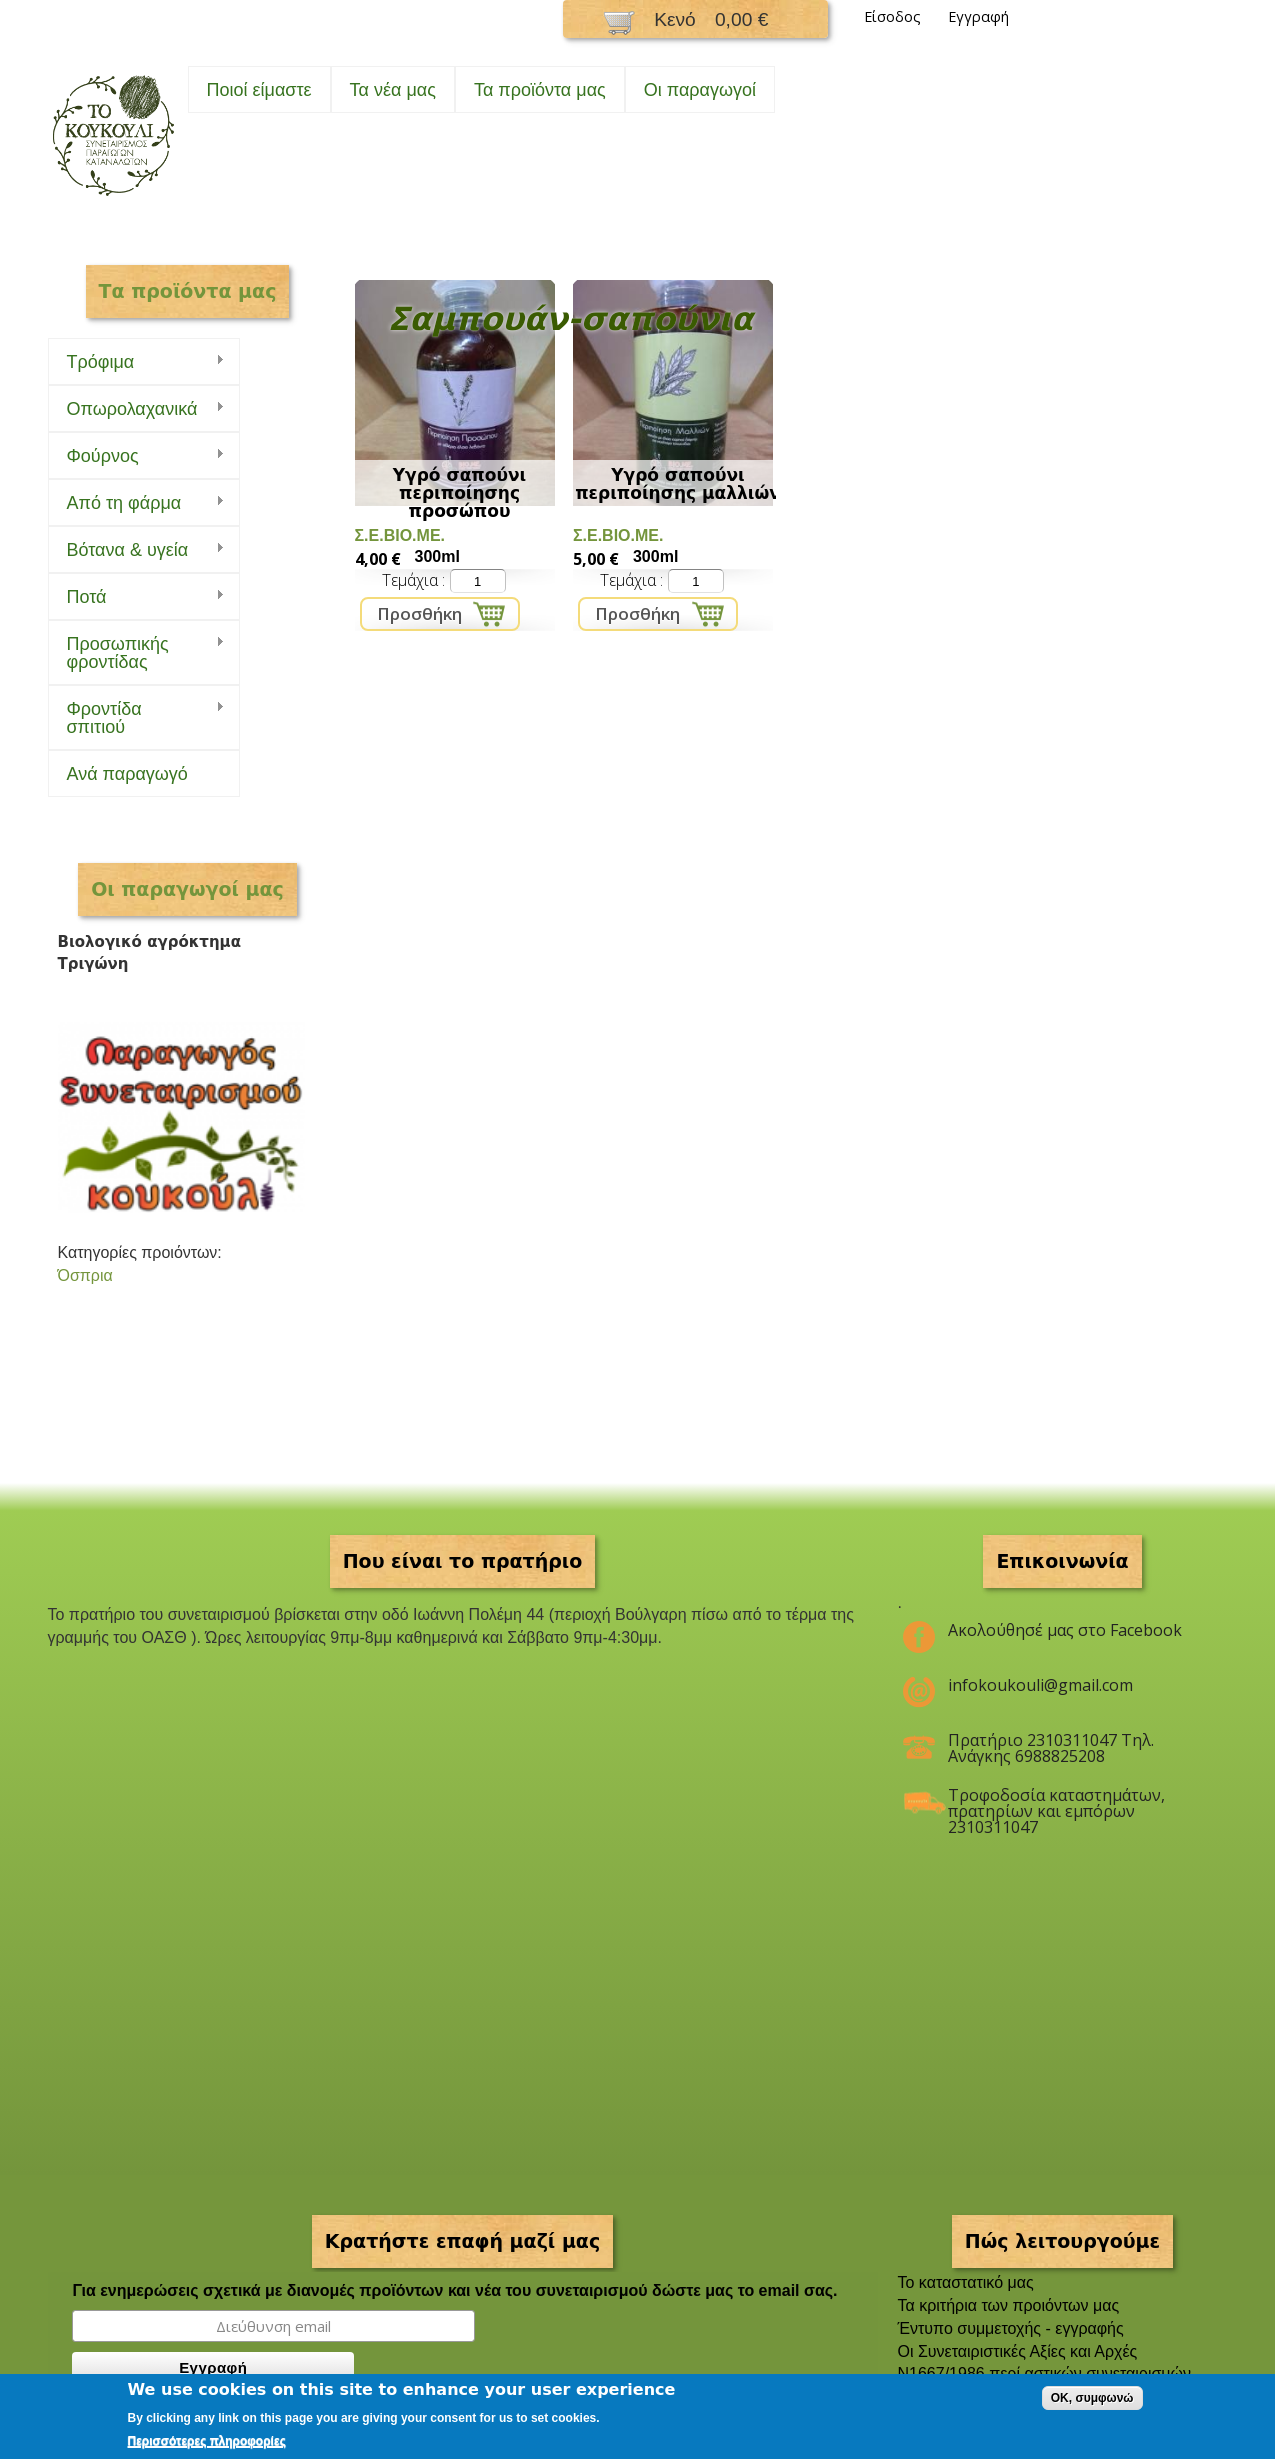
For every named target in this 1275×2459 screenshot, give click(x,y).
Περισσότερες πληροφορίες (207, 2441)
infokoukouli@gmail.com (1040, 1685)
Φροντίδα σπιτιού (137, 718)
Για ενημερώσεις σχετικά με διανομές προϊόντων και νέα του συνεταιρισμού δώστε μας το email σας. (454, 2290)
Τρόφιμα (137, 362)
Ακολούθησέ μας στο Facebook (1065, 1630)
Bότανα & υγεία (137, 550)
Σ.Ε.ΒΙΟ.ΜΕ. (400, 535)
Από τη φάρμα (137, 503)
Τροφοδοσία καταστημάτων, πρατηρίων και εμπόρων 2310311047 (1056, 1803)
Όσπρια (85, 1275)
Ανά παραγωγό (127, 774)
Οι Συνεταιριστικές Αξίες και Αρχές (1018, 2351)
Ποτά (137, 597)
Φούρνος (137, 456)
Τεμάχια (412, 580)
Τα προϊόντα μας (540, 90)
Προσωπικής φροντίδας (137, 653)
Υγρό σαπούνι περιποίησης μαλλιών (678, 484)
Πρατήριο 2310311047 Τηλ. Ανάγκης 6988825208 (1051, 1748)
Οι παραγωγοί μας (187, 889)
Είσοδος (892, 16)
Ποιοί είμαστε (259, 90)
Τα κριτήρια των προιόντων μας (1009, 2305)
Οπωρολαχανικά (137, 409)
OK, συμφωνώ (1092, 2398)
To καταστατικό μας (966, 2282)
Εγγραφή (978, 16)
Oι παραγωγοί (700, 90)
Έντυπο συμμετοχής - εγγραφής (1011, 2328)
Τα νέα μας (393, 90)
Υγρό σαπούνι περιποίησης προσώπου (459, 493)
